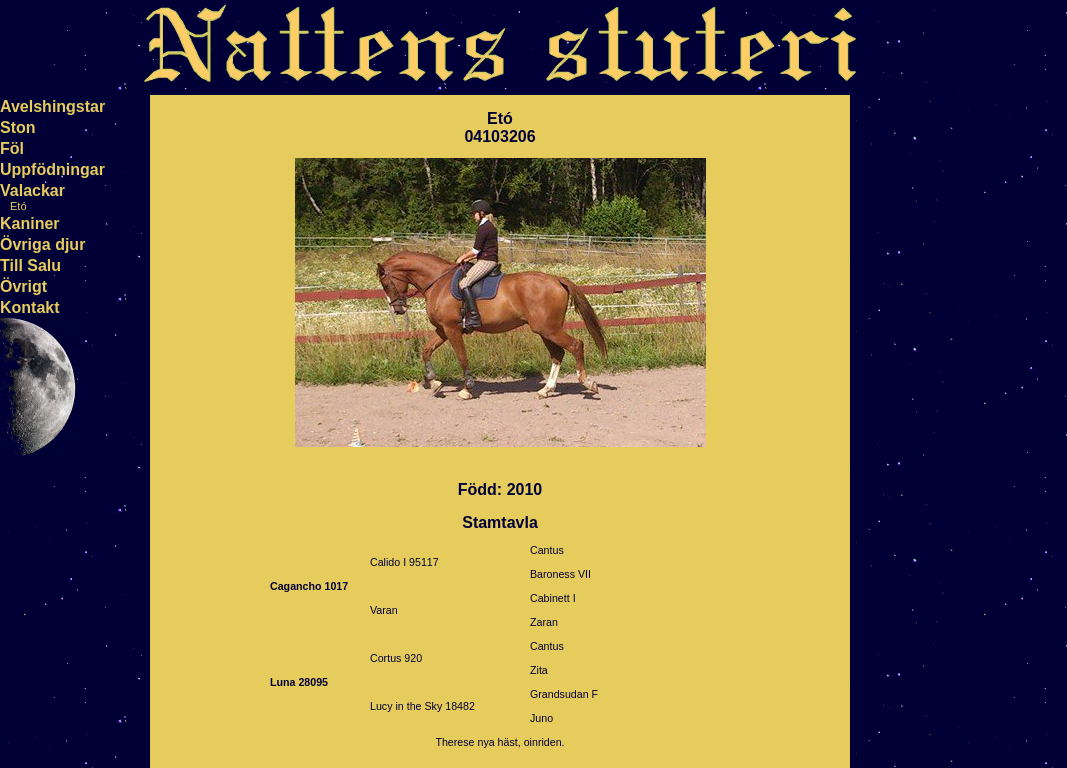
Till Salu (30, 265)
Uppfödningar (52, 169)
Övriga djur (42, 244)
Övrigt (23, 286)
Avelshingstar (52, 106)
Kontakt (30, 307)
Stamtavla (500, 522)
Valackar (32, 190)
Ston (18, 127)
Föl (12, 148)
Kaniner (30, 223)
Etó (18, 206)
